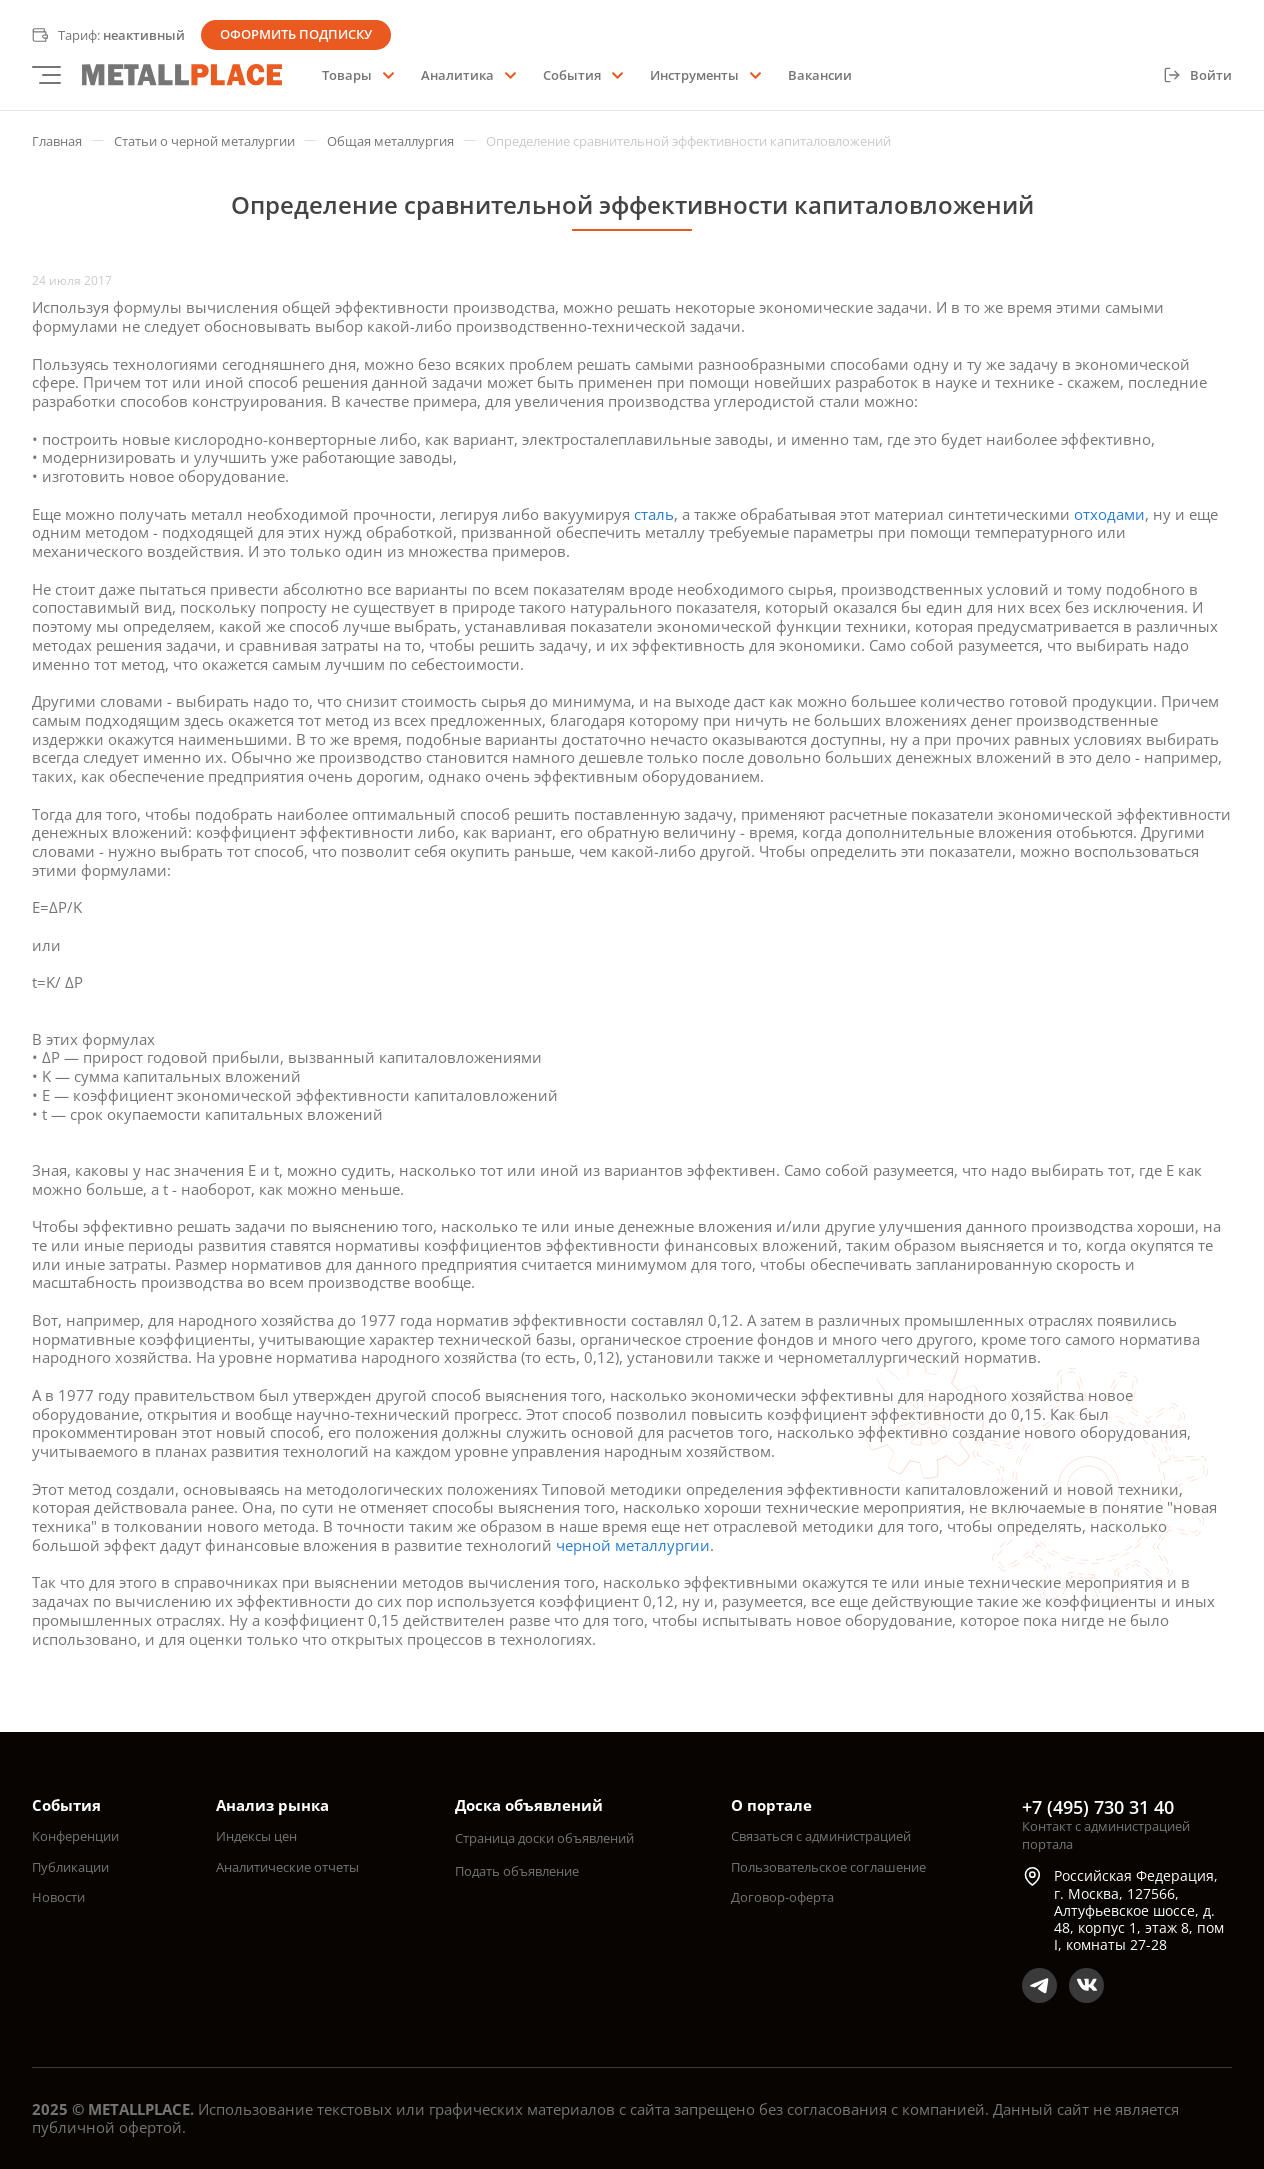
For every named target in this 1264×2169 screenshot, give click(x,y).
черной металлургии (633, 1545)
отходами (1109, 514)
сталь (654, 514)
